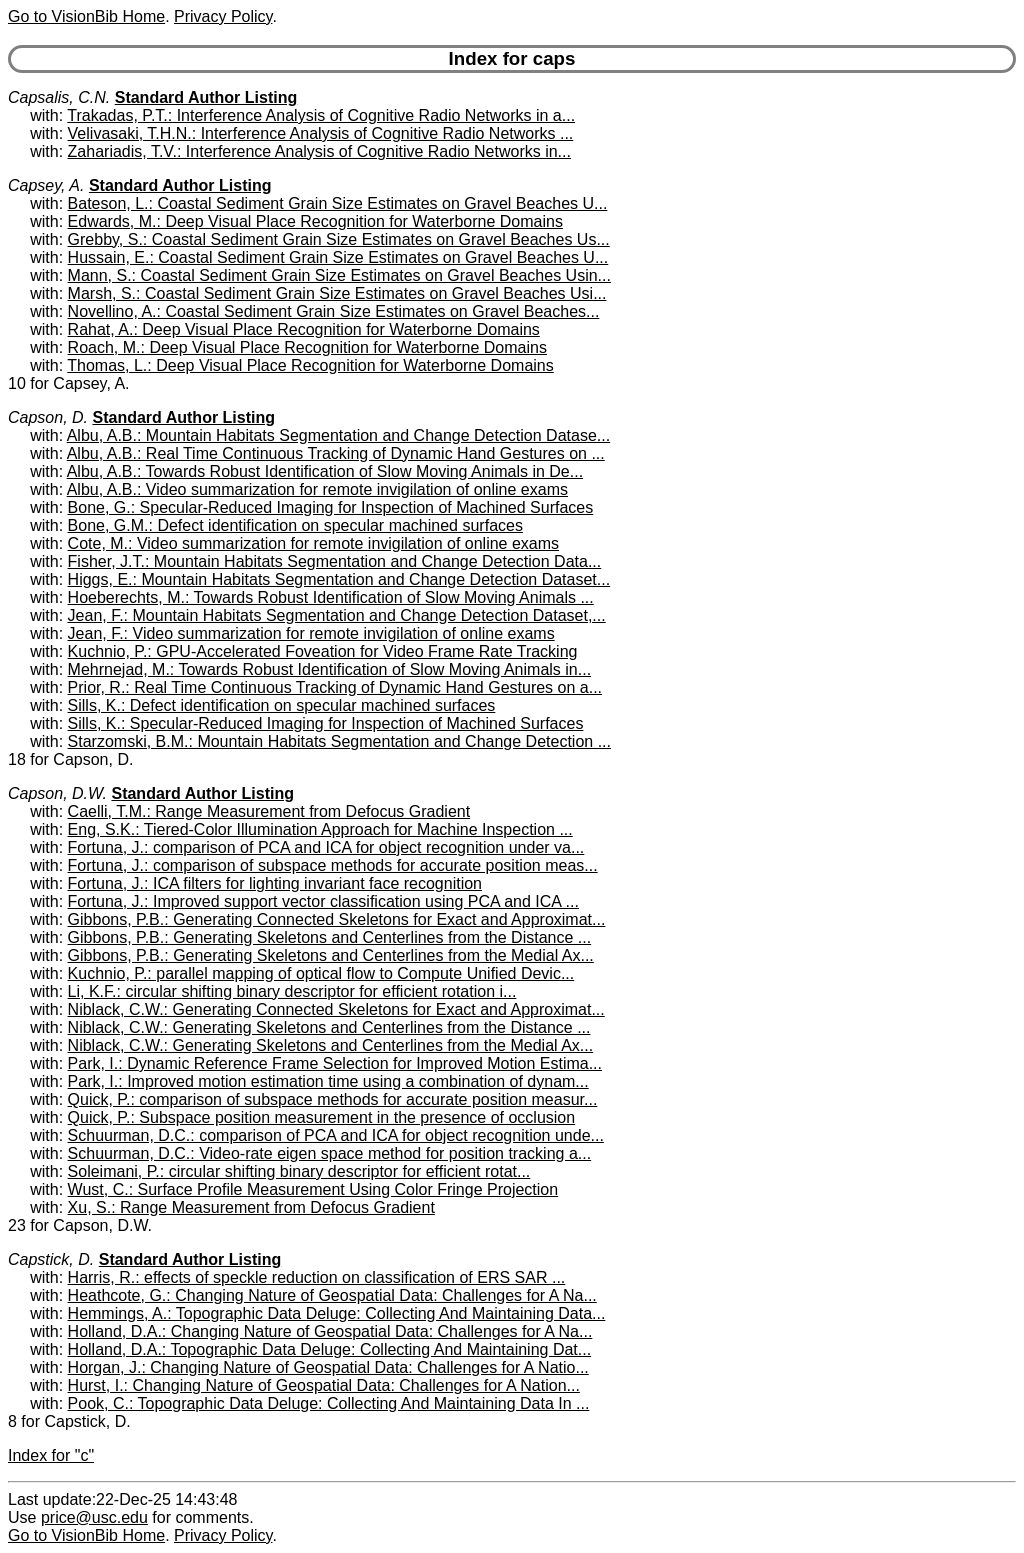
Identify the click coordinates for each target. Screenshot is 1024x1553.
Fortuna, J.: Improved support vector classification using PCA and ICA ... (323, 901)
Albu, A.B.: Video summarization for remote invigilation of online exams (317, 489)
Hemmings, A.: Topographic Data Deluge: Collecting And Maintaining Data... (337, 1313)
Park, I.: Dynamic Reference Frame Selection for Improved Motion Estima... (335, 1063)
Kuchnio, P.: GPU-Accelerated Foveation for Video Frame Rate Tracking (323, 651)
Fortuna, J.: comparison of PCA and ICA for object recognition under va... (326, 847)
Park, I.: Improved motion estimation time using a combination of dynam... (328, 1081)
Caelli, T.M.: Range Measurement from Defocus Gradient (269, 811)
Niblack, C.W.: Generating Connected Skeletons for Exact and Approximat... (336, 1009)
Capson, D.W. (57, 793)
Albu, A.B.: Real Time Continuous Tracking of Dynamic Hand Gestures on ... (336, 453)
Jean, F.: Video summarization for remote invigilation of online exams (311, 633)
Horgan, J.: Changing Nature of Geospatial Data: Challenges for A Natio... (328, 1367)
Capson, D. (48, 417)
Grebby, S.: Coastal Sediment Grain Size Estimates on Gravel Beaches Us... (339, 239)
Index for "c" (51, 1455)
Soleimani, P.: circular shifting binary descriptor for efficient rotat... (299, 1171)
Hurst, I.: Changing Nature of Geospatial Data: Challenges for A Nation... (324, 1385)
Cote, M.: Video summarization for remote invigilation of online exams (313, 543)
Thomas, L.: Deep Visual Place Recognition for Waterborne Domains (310, 365)
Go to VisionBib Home (86, 16)
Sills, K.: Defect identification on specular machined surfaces (282, 705)
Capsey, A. (46, 185)
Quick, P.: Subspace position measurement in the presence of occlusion (322, 1117)
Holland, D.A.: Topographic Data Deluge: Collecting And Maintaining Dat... (330, 1349)
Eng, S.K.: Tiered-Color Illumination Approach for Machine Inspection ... (320, 829)
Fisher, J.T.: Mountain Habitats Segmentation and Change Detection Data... (335, 561)
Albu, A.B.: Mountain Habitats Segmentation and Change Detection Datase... (338, 435)
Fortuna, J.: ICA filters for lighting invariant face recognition (275, 883)
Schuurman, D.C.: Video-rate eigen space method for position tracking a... (330, 1153)
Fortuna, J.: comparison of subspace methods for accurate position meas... (333, 865)
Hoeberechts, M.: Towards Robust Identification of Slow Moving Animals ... (331, 597)
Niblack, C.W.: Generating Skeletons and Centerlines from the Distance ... (329, 1027)
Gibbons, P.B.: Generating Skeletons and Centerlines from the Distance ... (330, 937)
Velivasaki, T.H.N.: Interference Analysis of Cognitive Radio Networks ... (321, 133)
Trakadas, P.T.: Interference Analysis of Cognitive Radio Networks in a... (321, 115)
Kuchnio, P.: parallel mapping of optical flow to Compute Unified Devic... (321, 973)
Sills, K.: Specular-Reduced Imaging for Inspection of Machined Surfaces (326, 723)
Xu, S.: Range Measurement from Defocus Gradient (251, 1207)
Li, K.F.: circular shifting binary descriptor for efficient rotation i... (292, 991)
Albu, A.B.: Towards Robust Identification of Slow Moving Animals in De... (325, 471)
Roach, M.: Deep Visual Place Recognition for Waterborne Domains (307, 347)
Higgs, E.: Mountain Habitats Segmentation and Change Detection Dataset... (339, 579)
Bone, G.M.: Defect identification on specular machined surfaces (295, 525)
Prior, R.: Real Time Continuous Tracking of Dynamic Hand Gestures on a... (335, 687)
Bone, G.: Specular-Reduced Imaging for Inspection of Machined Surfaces (331, 507)
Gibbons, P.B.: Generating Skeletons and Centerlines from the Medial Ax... (331, 955)
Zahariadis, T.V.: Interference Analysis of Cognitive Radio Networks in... (319, 151)
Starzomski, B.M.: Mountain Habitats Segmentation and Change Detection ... (339, 741)
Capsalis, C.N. (59, 97)
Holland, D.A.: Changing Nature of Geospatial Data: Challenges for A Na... (330, 1331)
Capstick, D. (51, 1259)
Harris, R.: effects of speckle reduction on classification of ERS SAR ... (317, 1277)
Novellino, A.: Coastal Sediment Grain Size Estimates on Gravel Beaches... (334, 311)
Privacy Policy (223, 16)
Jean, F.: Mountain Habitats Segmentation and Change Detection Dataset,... (337, 615)
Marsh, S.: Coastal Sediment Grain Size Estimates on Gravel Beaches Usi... (337, 293)
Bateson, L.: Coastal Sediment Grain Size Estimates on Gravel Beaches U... (338, 203)
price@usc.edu (94, 1517)
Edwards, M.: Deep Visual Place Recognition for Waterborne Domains (315, 221)
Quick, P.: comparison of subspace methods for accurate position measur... (333, 1099)
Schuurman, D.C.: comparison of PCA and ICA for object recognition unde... (336, 1135)
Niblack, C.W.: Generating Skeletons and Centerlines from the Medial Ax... (331, 1045)
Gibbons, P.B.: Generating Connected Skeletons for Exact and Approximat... (337, 919)
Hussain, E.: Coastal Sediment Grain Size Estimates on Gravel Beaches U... (338, 257)
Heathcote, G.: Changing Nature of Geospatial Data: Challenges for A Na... (332, 1295)
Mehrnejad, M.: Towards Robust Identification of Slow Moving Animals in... (330, 669)
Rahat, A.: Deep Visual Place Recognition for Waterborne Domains (304, 329)
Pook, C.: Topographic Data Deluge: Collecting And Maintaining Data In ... (329, 1403)
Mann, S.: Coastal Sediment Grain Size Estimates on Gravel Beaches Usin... (339, 275)
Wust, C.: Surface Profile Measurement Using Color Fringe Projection (313, 1189)
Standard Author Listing (206, 97)
